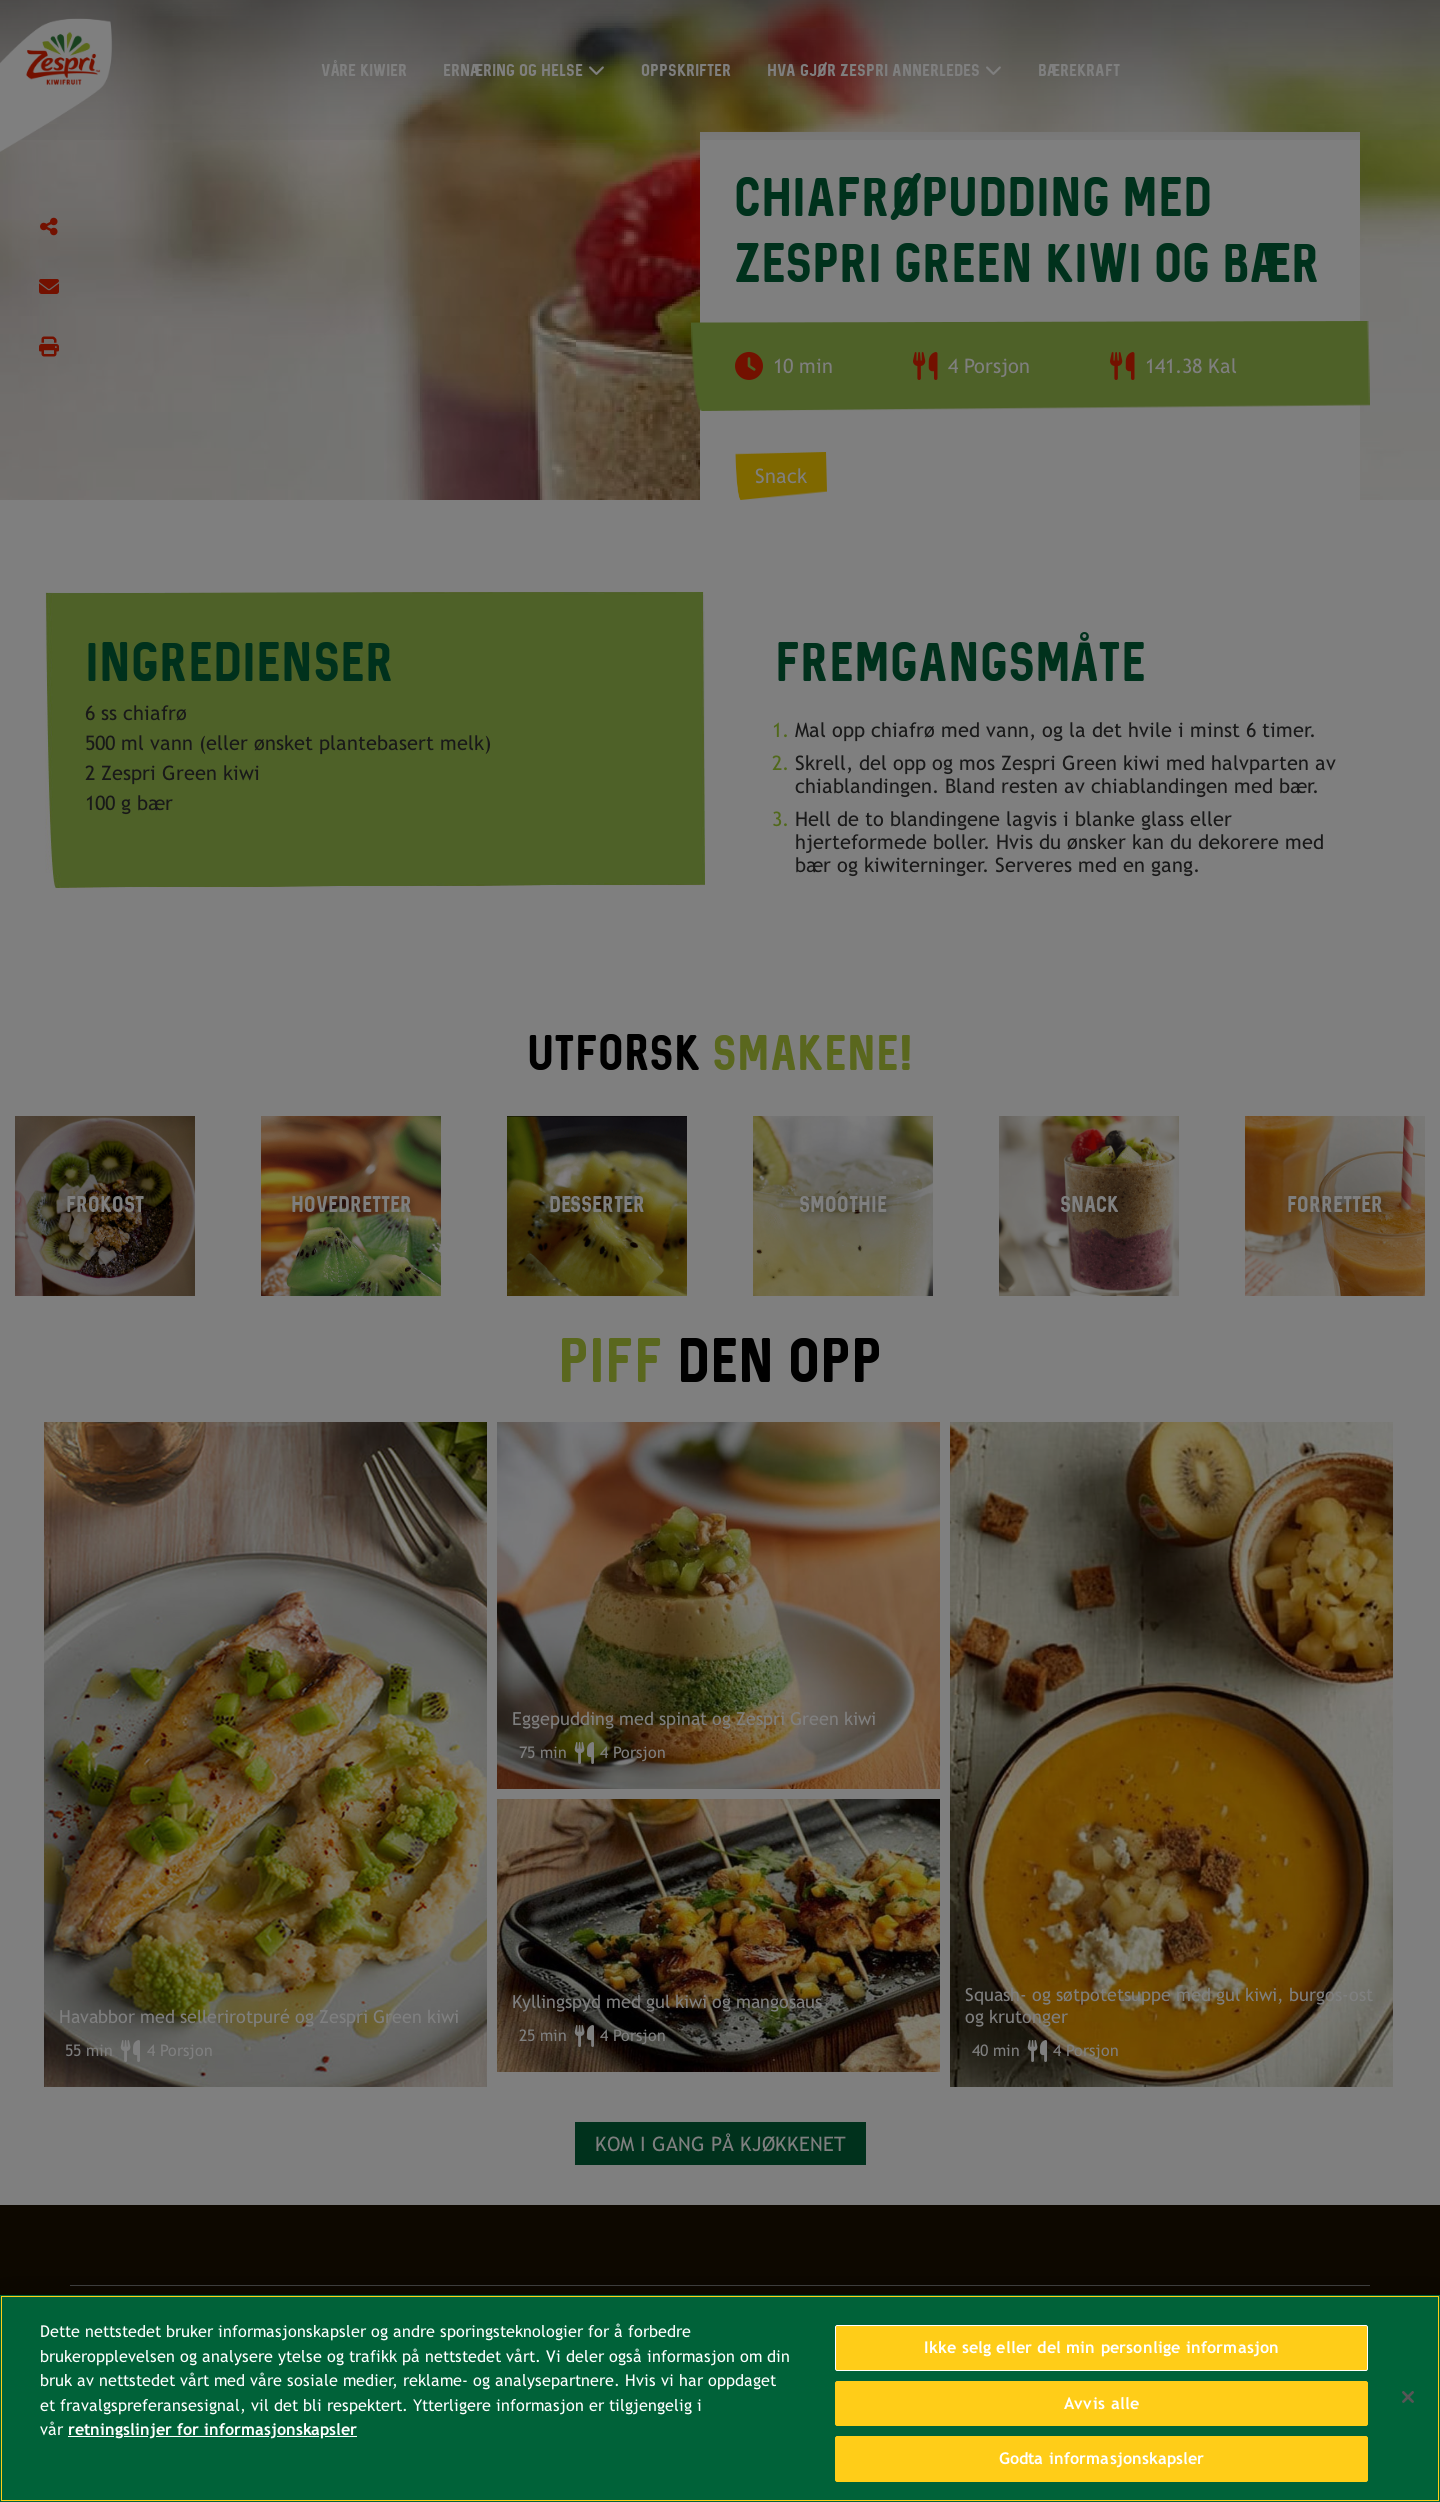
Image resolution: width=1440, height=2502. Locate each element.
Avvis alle (1102, 2405)
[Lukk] (1408, 2399)
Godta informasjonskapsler (1102, 2461)
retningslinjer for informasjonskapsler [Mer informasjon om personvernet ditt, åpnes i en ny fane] (212, 2431)
